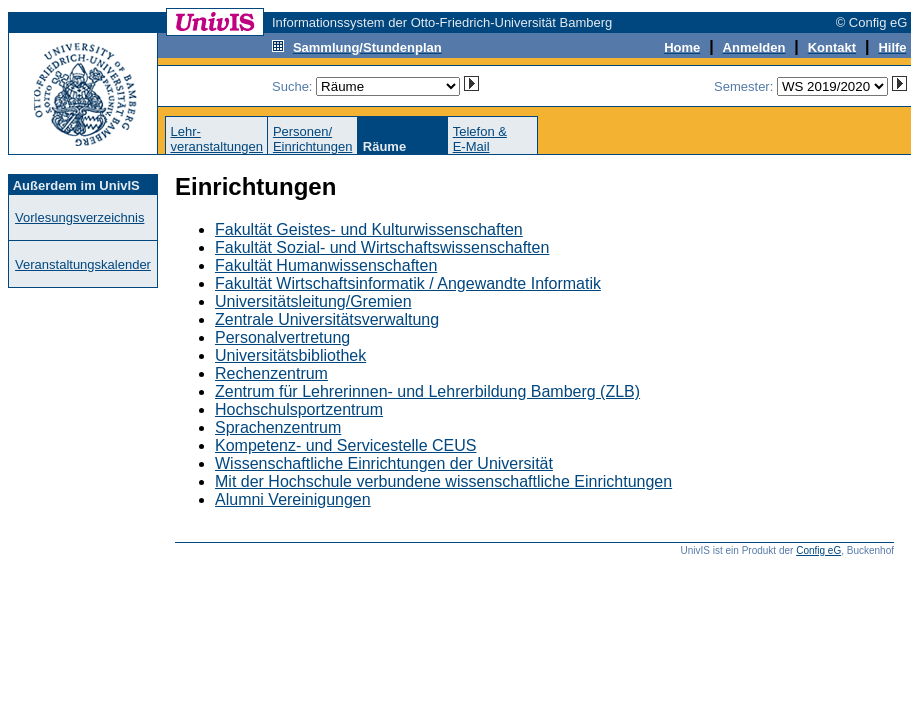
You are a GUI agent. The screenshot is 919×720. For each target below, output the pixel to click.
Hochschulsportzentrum (299, 409)
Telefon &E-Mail (480, 139)
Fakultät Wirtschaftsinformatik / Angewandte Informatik (408, 283)
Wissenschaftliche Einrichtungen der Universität (384, 463)
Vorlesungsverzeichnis (79, 217)
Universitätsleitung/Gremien (313, 301)
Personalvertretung (282, 337)
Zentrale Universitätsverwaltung (327, 319)
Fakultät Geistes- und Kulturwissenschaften (369, 229)
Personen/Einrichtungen (313, 139)
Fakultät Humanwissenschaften (326, 265)
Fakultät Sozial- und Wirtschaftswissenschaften (382, 247)
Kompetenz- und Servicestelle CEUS (345, 445)
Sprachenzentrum (278, 427)
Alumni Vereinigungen (293, 499)
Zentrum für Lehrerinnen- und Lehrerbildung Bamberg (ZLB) (427, 391)
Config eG (818, 550)
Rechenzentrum (271, 373)
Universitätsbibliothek (290, 355)
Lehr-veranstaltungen (216, 139)
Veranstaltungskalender (83, 264)
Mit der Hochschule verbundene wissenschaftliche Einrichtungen (443, 481)
